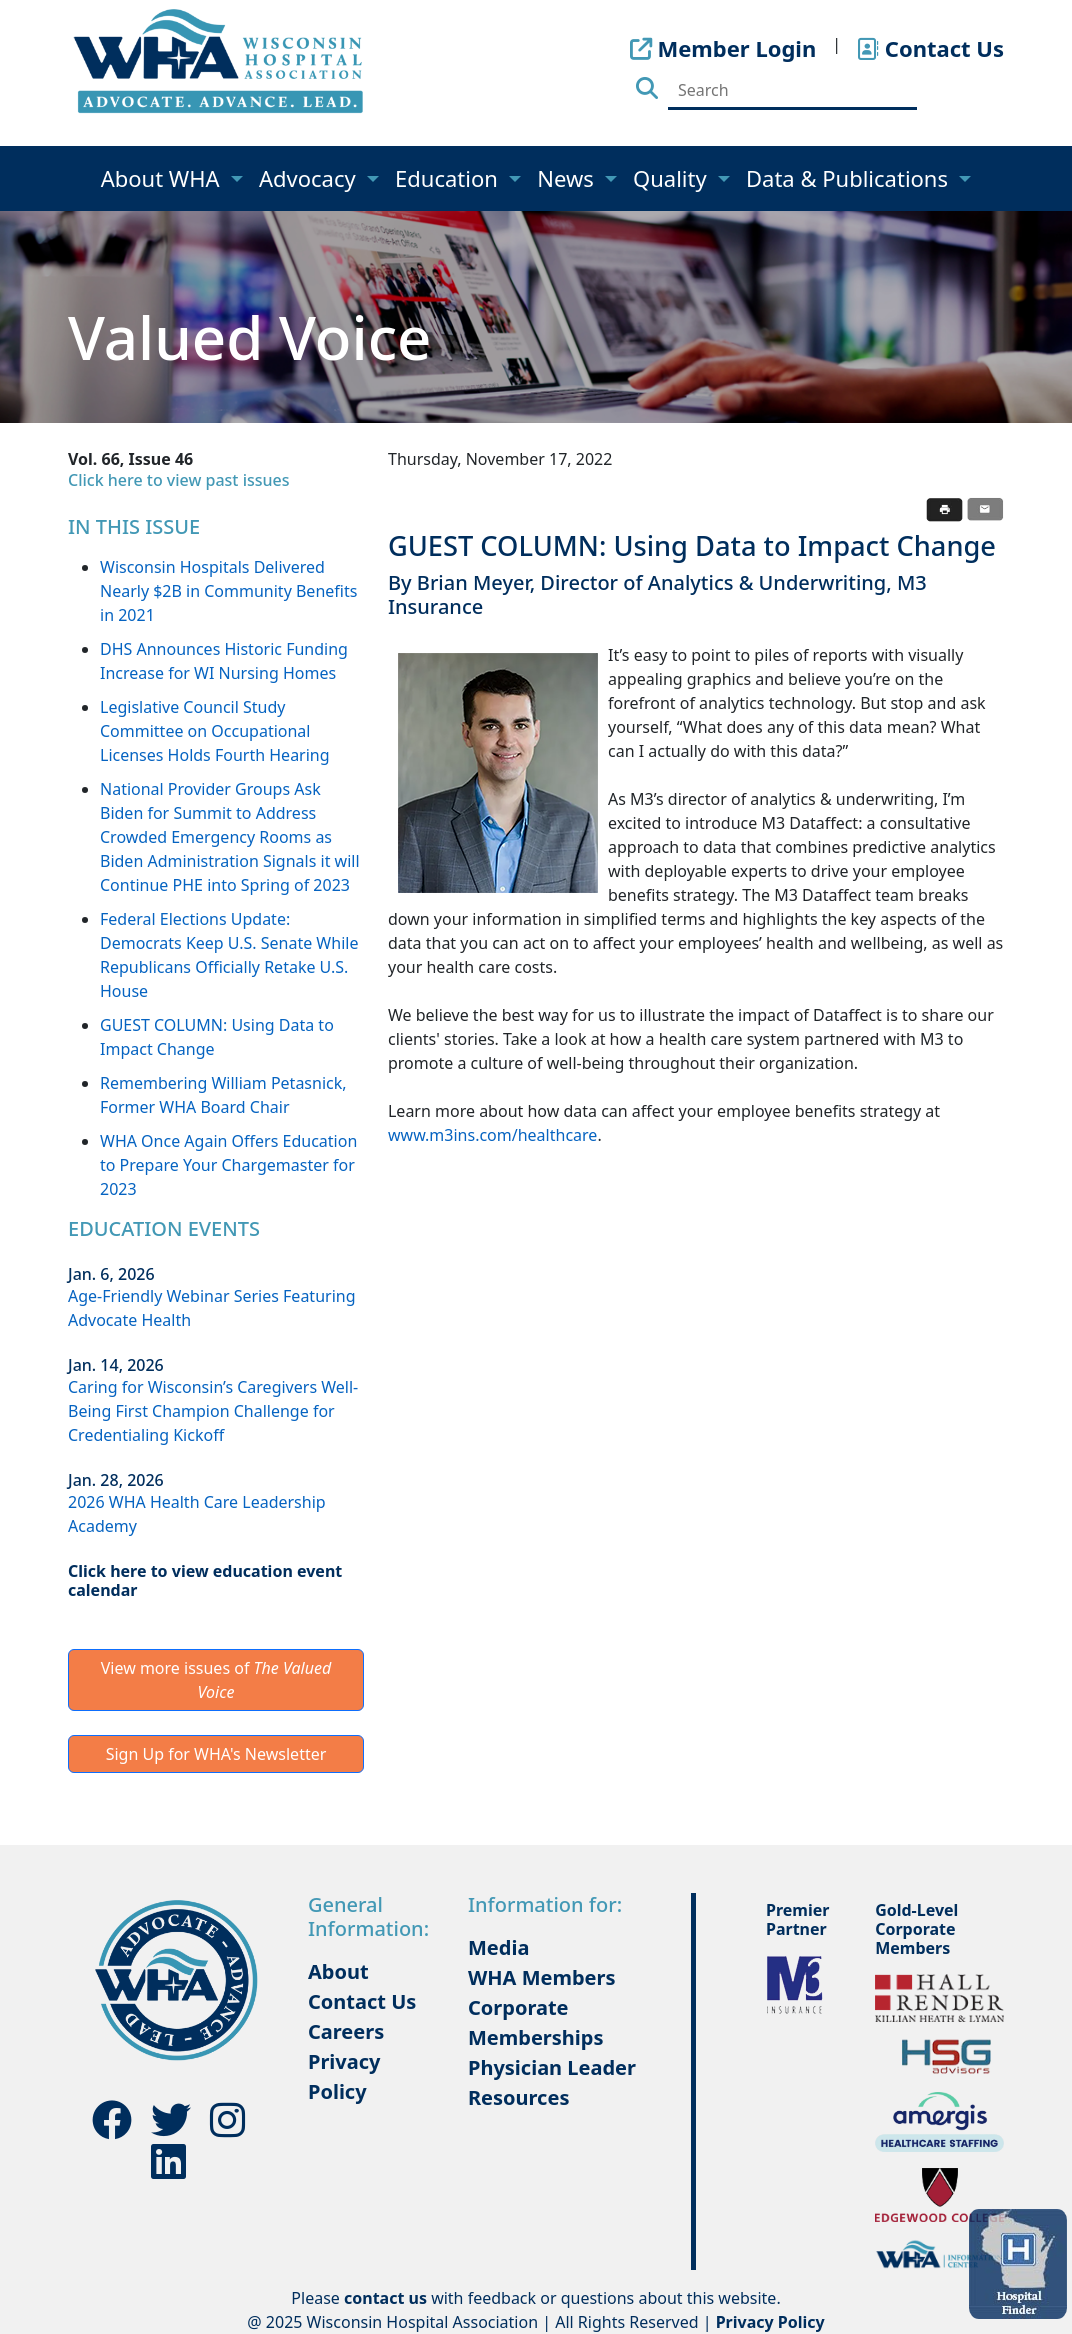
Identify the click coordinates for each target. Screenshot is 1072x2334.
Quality (672, 178)
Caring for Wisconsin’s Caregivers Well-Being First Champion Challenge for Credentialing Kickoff (213, 1411)
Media (498, 1947)
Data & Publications (850, 178)
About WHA (163, 178)
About (338, 1971)
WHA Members (542, 1977)
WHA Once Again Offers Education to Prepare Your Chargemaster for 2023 (228, 1165)
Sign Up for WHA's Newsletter (216, 1754)
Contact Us (362, 2001)
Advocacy (310, 178)
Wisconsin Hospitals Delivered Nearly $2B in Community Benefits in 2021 (228, 591)
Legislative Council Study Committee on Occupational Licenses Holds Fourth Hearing (215, 731)
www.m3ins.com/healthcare (492, 1135)
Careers (346, 2031)
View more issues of (216, 1680)
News (568, 178)
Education (449, 178)
